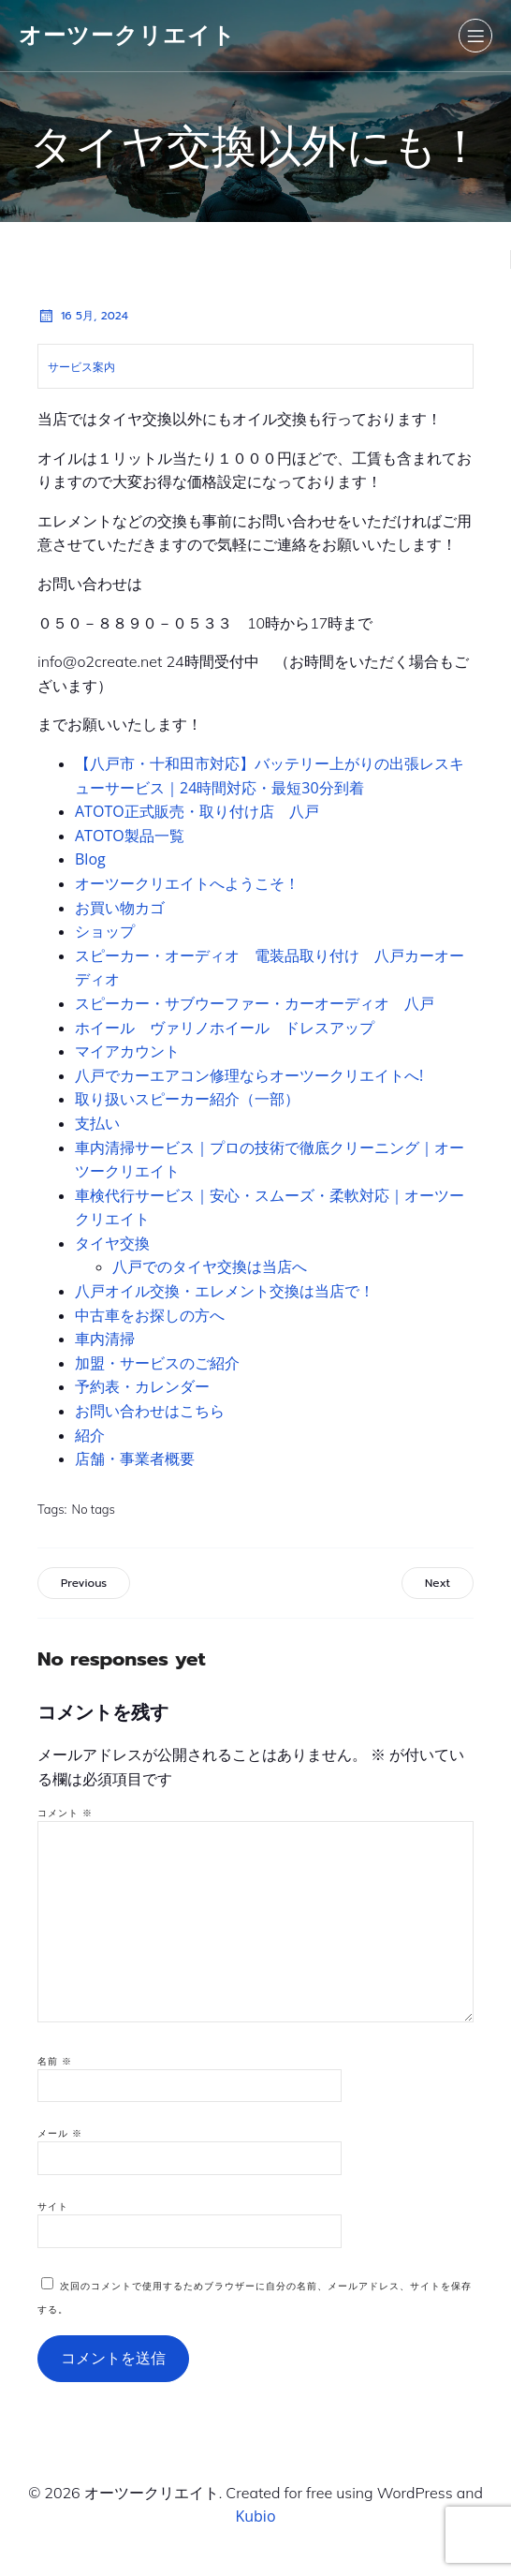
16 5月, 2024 (82, 315)
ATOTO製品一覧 (129, 835)
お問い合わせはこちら (150, 1410)
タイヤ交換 (112, 1243)
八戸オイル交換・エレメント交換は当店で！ (224, 1291)
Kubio (255, 2516)
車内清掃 (105, 1338)
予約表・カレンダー (142, 1386)
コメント (65, 1813)
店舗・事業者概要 (135, 1458)
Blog (90, 859)
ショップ (105, 931)
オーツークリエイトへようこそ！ (187, 883)
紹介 (90, 1435)
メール (59, 2133)
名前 (54, 2061)
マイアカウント (127, 1051)
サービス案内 (81, 367)
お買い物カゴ (120, 907)
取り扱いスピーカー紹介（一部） (187, 1098)
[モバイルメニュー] (475, 35)
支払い (97, 1123)
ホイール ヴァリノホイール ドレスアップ (224, 1027)
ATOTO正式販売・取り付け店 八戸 (204, 811)
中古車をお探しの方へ (150, 1315)
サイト (52, 2206)
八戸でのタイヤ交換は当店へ (209, 1266)
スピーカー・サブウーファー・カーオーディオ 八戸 (254, 1003)
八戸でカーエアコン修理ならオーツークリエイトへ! (249, 1075)
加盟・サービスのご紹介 (157, 1363)
